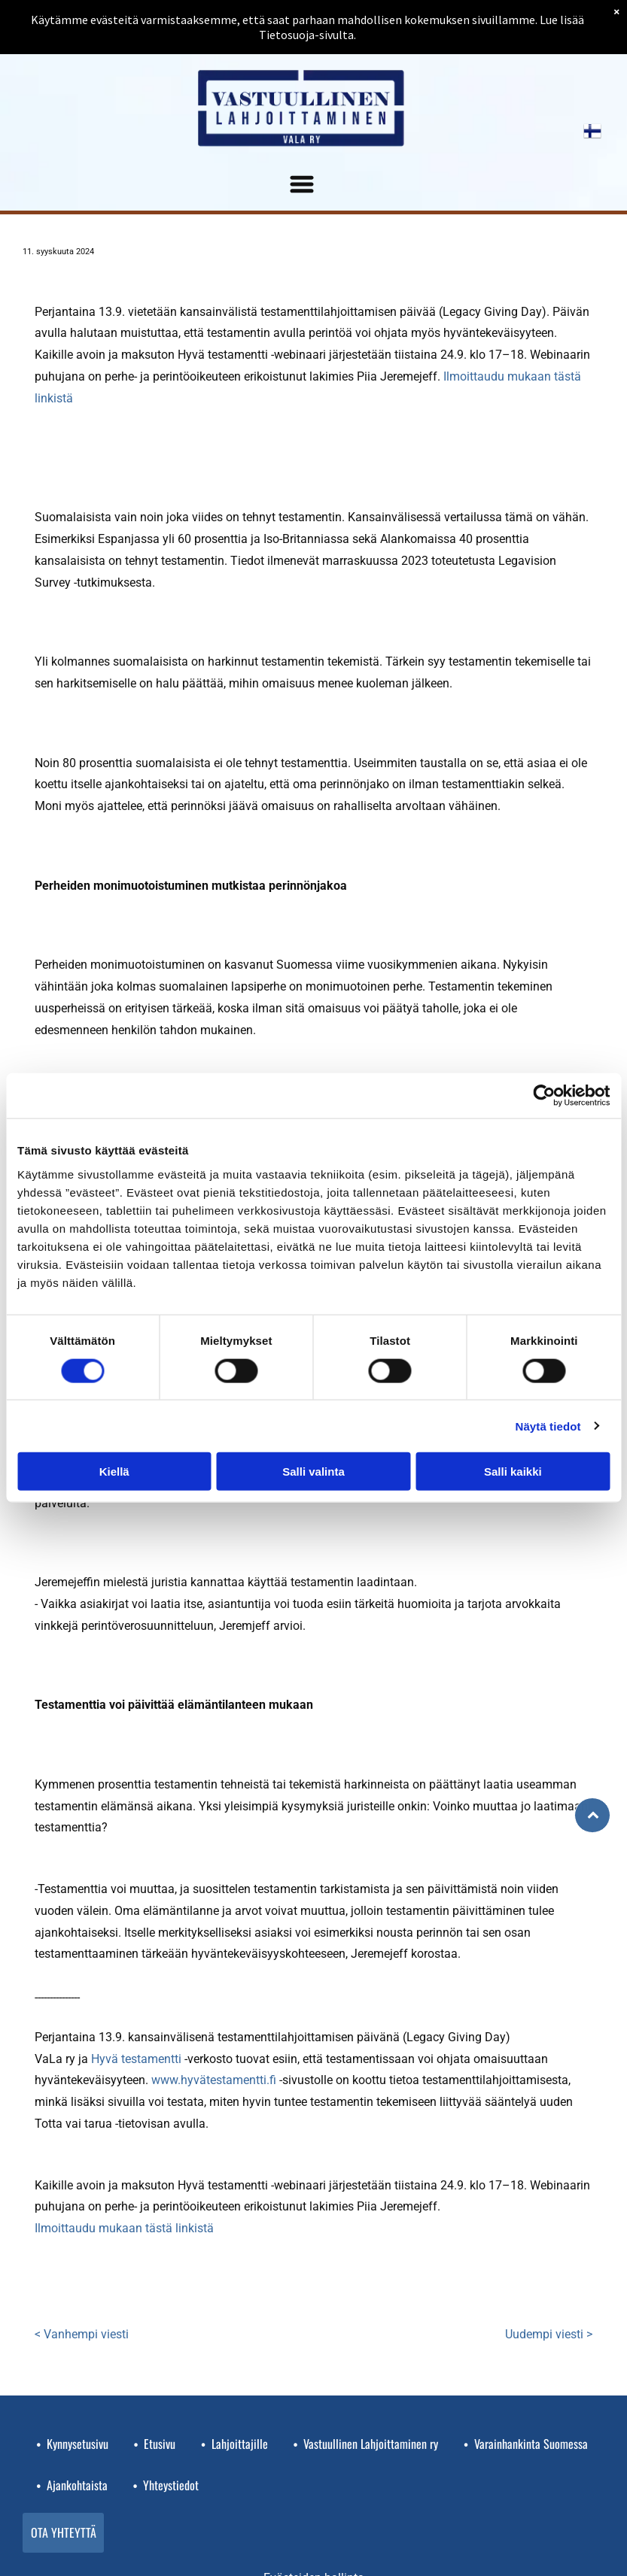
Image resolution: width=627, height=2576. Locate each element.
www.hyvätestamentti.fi (213, 2080)
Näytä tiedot (548, 1425)
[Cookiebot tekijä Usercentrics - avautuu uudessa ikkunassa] (544, 1096)
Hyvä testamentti (136, 2059)
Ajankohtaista (77, 2485)
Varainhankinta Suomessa (531, 2444)
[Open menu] (302, 184)
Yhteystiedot (171, 2485)
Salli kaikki (513, 1471)
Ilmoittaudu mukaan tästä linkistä (124, 2228)
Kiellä (114, 1471)
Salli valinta (313, 1471)
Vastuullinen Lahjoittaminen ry (370, 2444)
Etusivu (159, 2444)
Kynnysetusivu (77, 2444)
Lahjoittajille (240, 2444)
